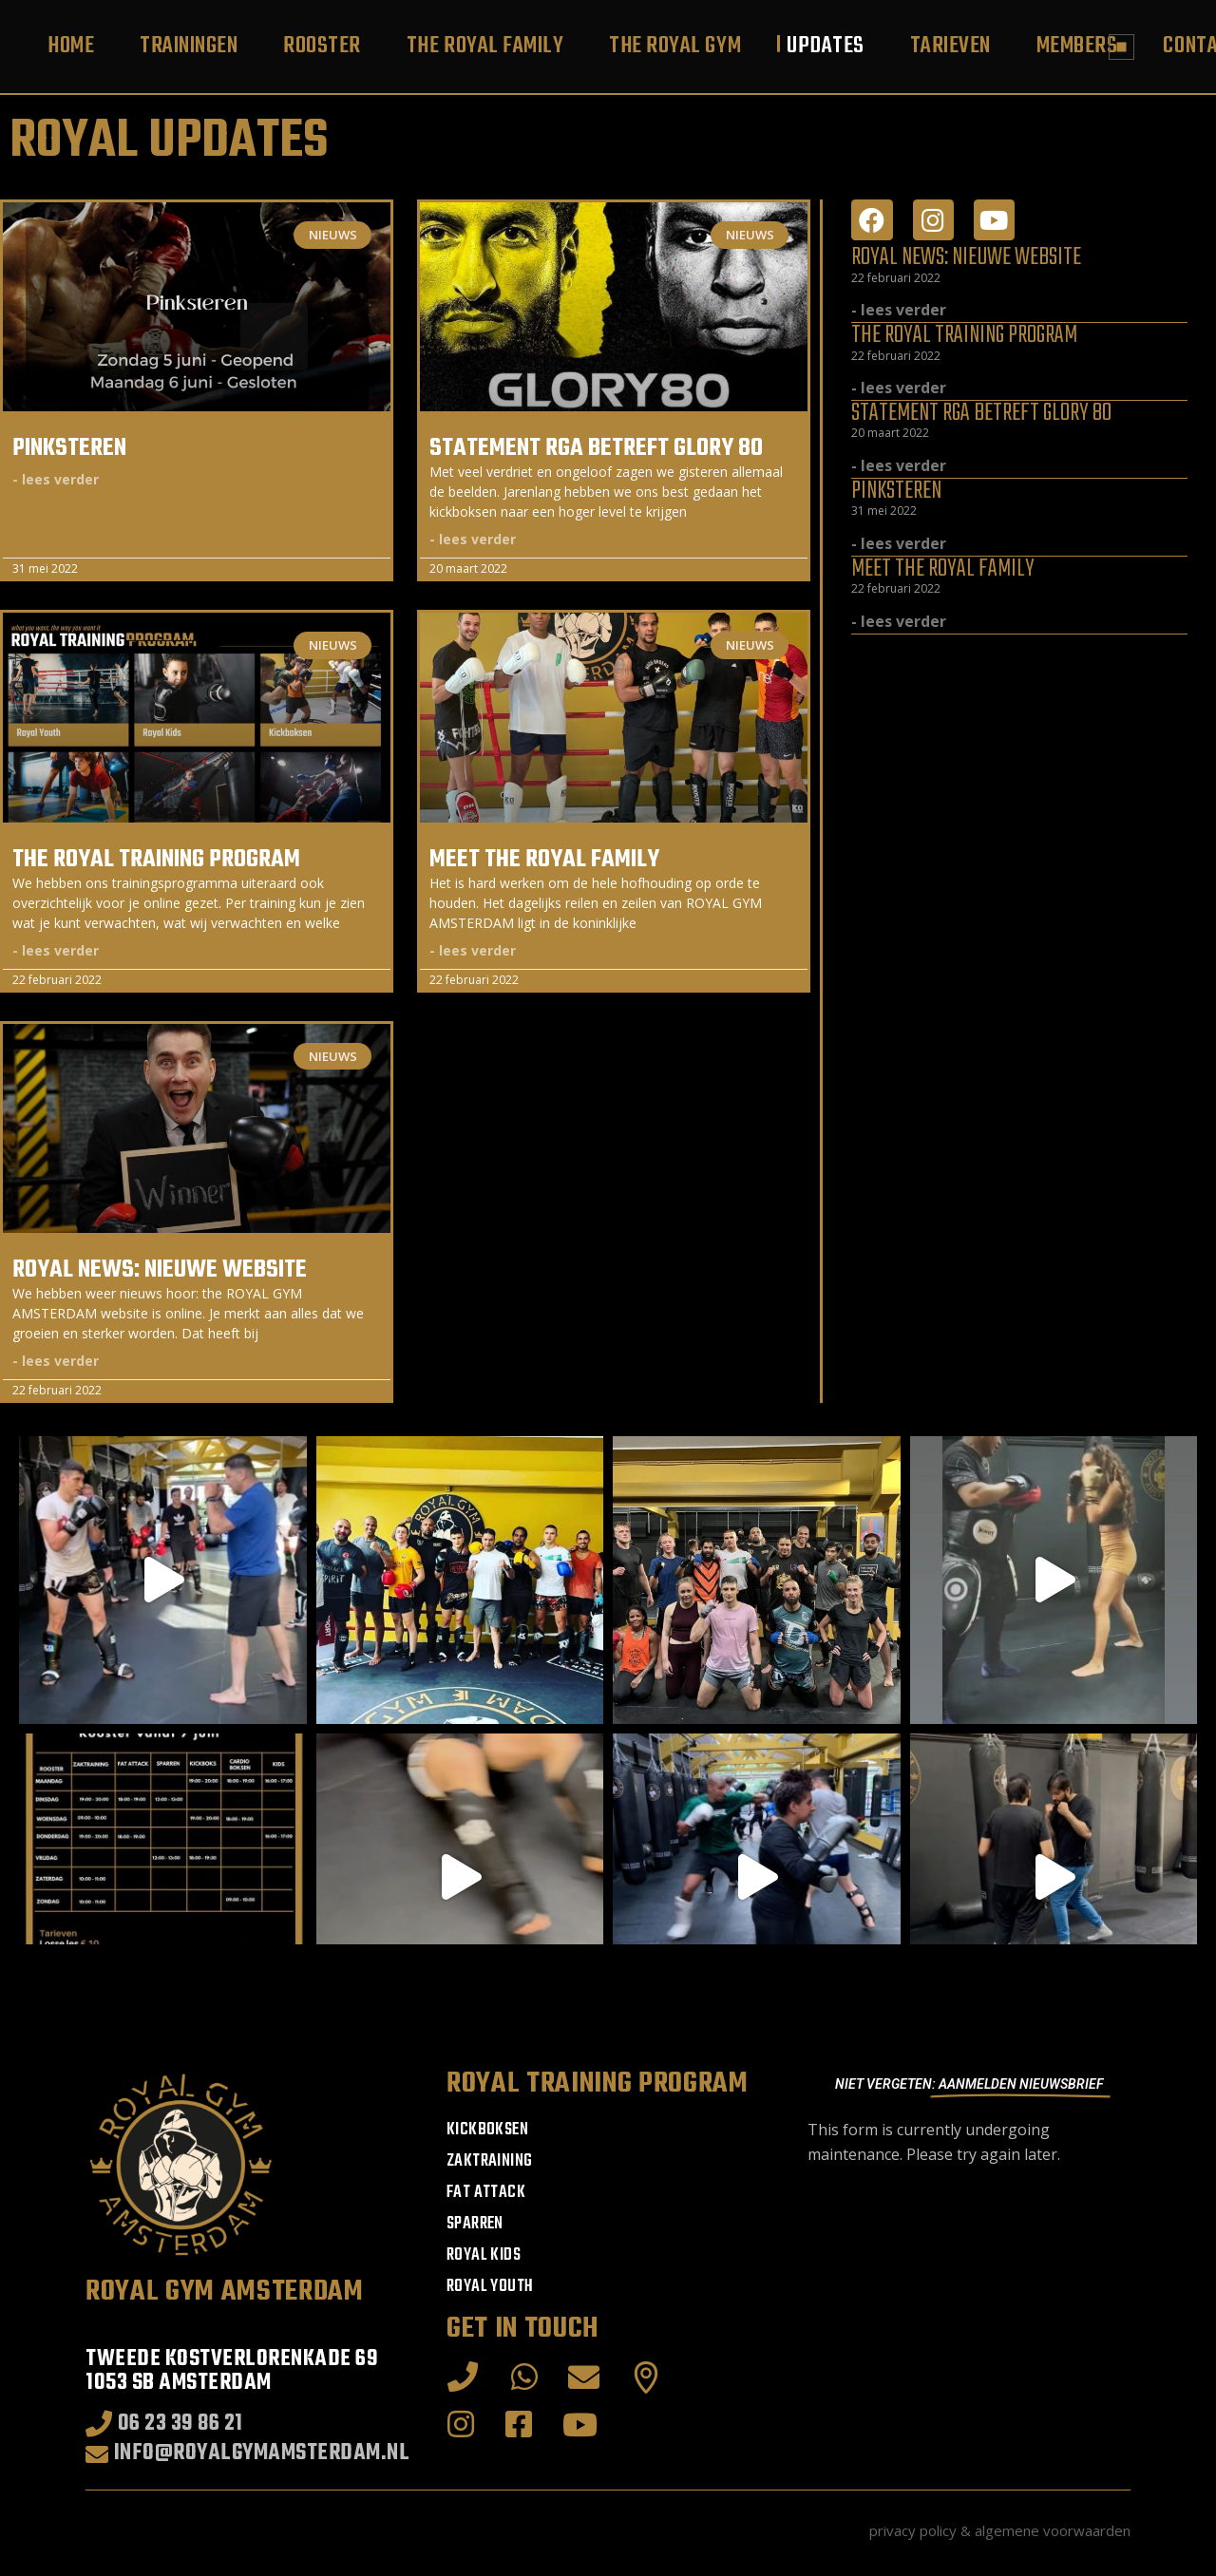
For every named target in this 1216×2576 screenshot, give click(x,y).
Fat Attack (485, 2193)
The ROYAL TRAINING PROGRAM (156, 860)
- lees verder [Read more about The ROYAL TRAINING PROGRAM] (55, 950)
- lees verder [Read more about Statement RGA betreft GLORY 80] (472, 539)
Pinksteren (69, 448)
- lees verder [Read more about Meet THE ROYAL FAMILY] (472, 950)
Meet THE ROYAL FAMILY (544, 860)
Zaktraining (489, 2161)
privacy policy (913, 2530)
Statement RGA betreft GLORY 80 (596, 448)
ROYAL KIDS (483, 2255)
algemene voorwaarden (1052, 2530)
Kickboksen (487, 2130)
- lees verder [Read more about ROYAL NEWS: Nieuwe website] (55, 1361)
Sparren (475, 2224)
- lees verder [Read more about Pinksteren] (55, 479)
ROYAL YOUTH (489, 2287)
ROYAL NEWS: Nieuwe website (159, 1270)
